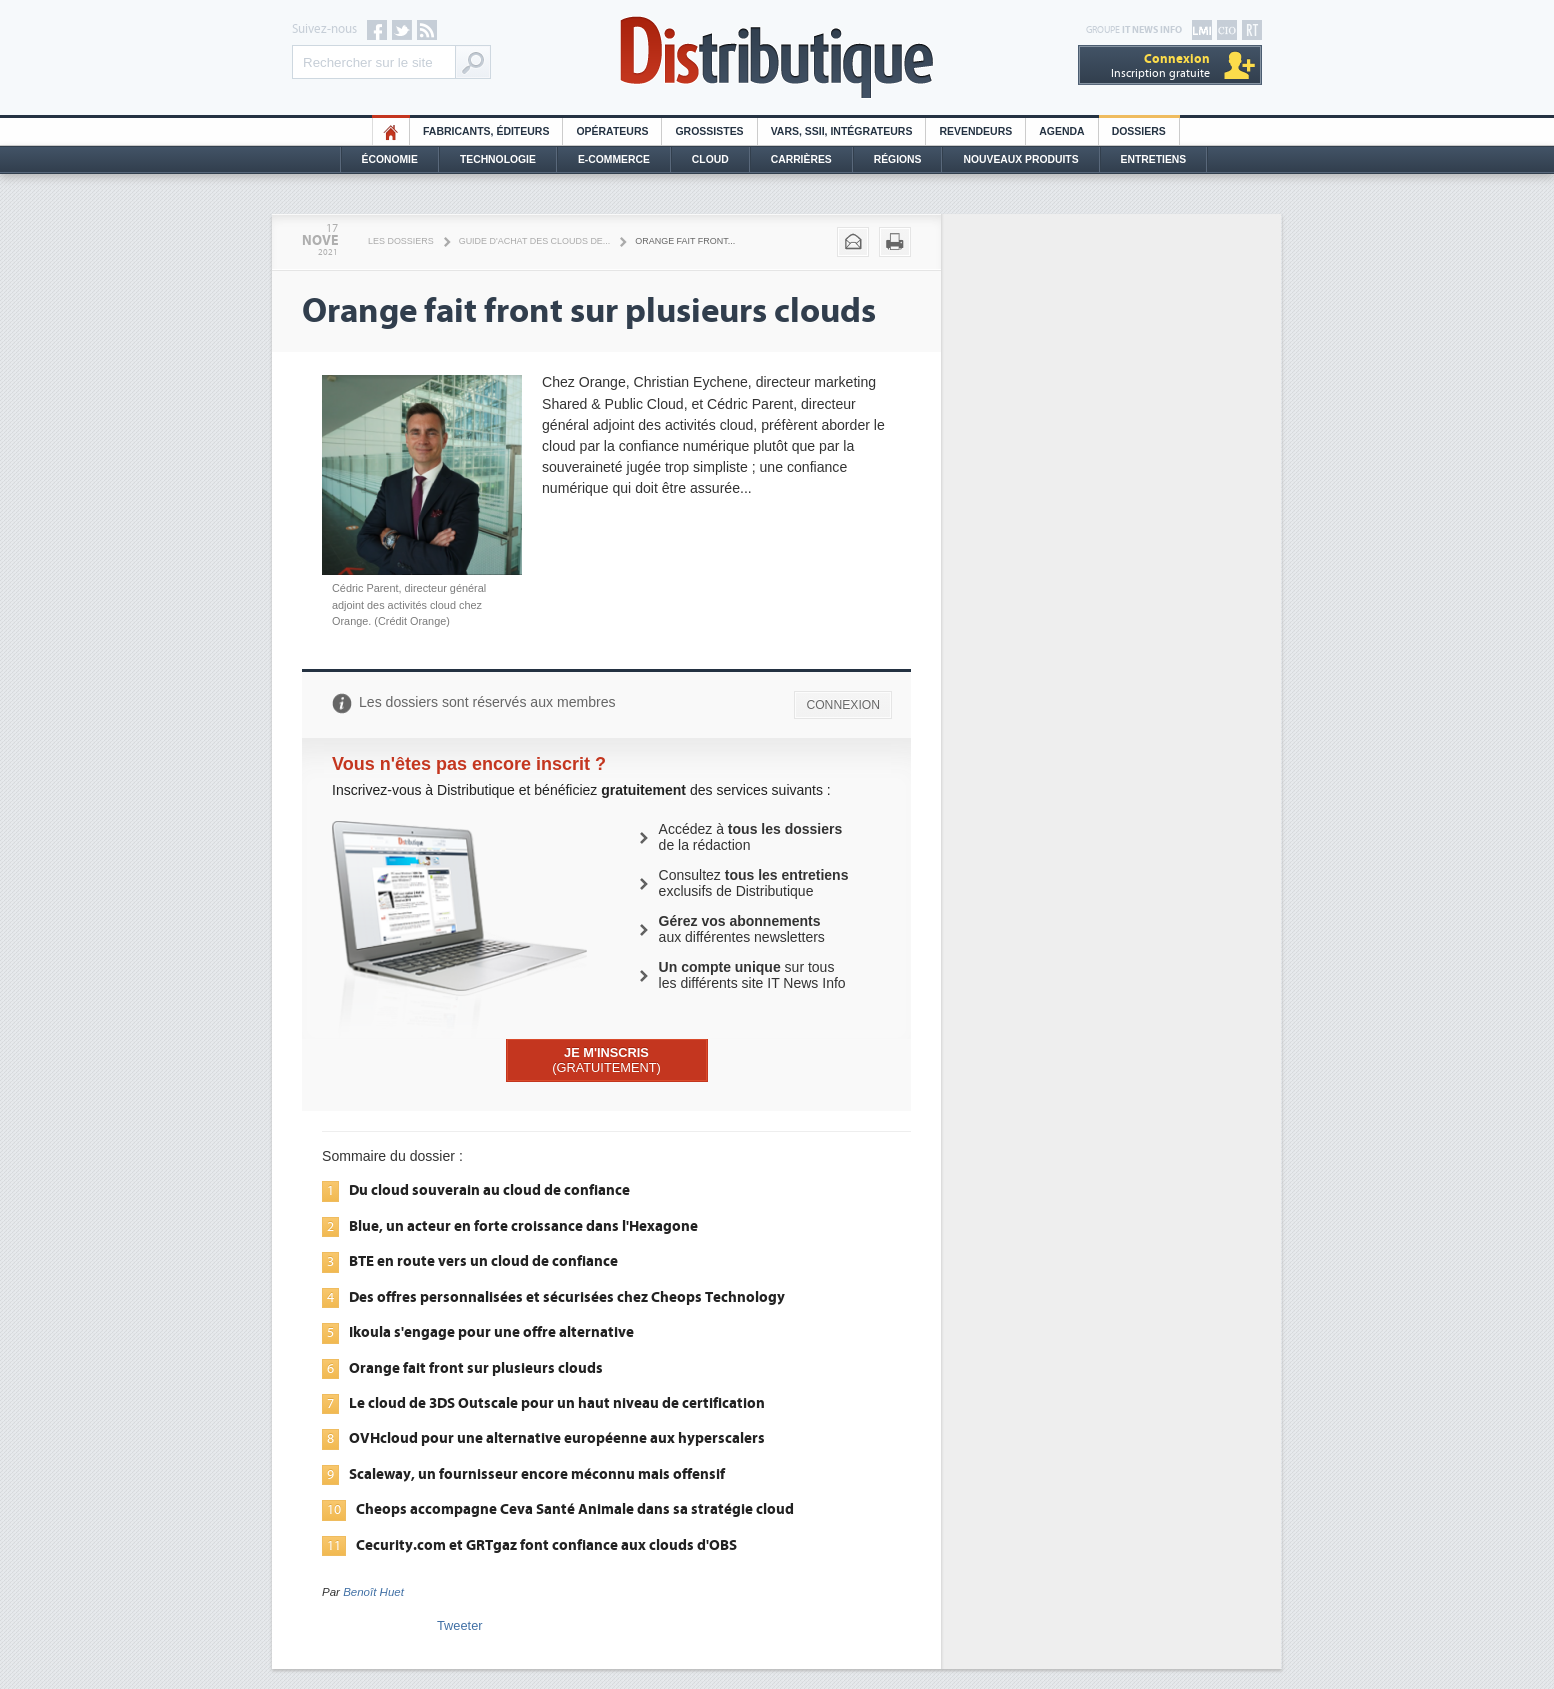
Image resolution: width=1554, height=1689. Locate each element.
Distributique (777, 57)
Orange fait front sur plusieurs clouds (476, 1368)
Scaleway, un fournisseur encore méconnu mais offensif (537, 1474)
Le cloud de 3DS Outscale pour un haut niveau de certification (557, 1403)
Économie (390, 159)
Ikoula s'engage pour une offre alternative (491, 1332)
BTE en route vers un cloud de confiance (483, 1261)
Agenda (1061, 131)
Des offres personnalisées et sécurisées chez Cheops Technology (567, 1297)
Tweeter (460, 1625)
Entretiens (1154, 159)
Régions (898, 159)
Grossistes (709, 131)
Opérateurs (612, 131)
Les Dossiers (401, 241)
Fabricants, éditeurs (486, 131)
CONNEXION (843, 705)
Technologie (498, 159)
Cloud (710, 159)
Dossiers (1139, 131)
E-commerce (614, 159)
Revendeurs (975, 131)
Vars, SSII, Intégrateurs (842, 131)
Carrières (801, 159)
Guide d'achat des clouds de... (535, 241)
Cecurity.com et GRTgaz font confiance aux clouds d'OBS (546, 1545)
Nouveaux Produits (1020, 159)
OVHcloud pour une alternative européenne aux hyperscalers (557, 1438)
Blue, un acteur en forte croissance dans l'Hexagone (523, 1226)
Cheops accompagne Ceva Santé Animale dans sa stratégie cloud (575, 1509)
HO (391, 131)
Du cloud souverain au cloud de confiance (489, 1190)
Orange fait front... (685, 241)
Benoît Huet (373, 1592)
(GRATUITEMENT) (606, 1060)
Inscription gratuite (1160, 65)
